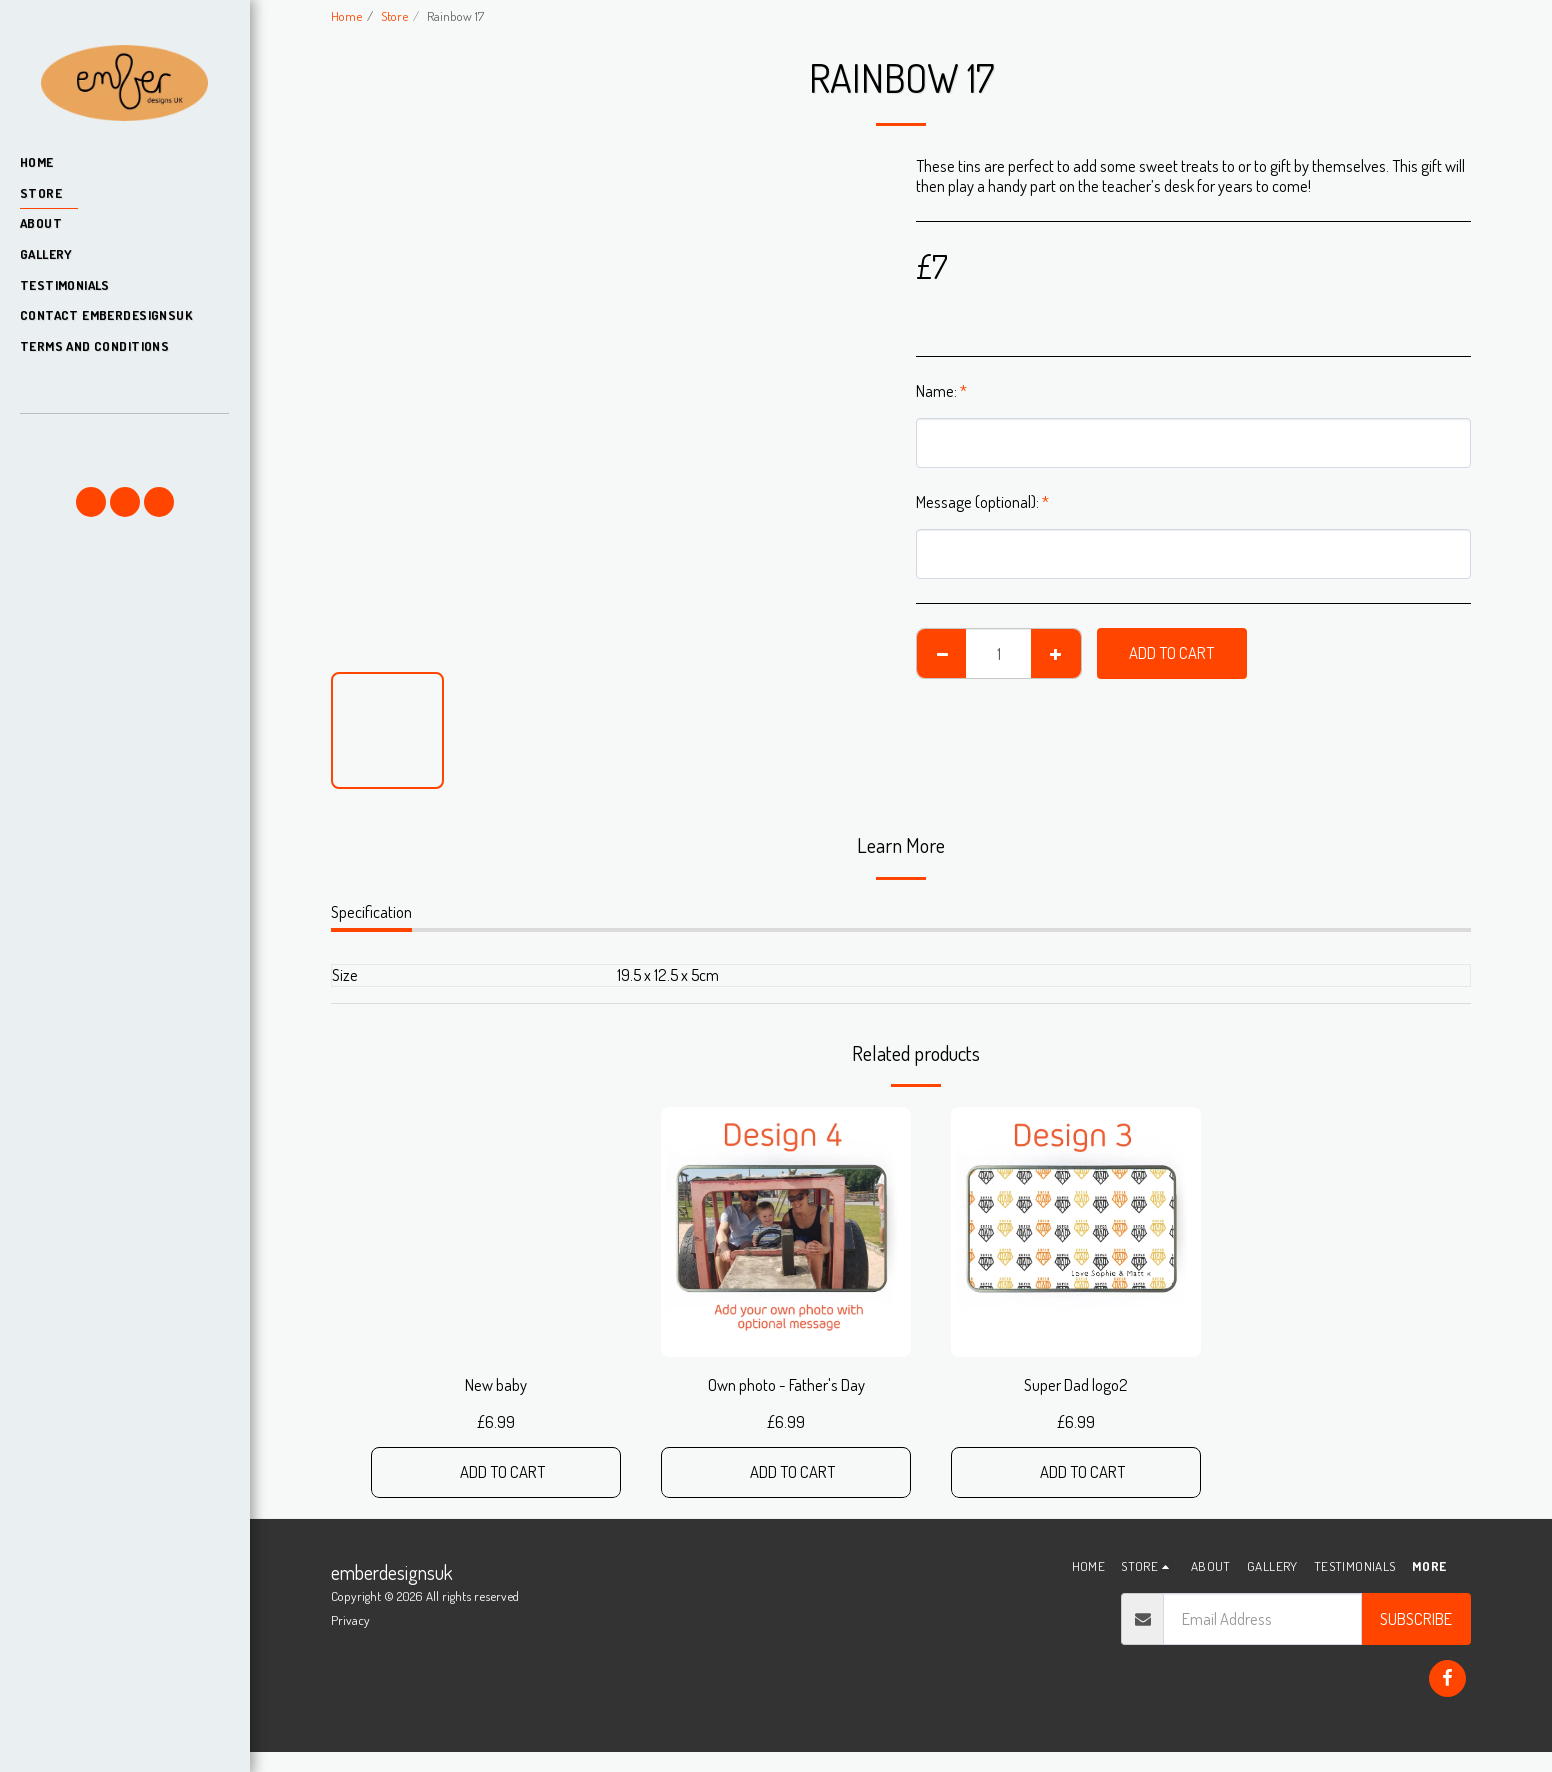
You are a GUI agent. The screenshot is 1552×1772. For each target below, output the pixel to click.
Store (394, 15)
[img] (786, 1232)
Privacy (350, 1619)
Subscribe (1416, 1618)
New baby (496, 1384)
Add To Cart (1171, 652)
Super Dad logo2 (1076, 1384)
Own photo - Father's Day (786, 1384)
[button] (124, 442)
